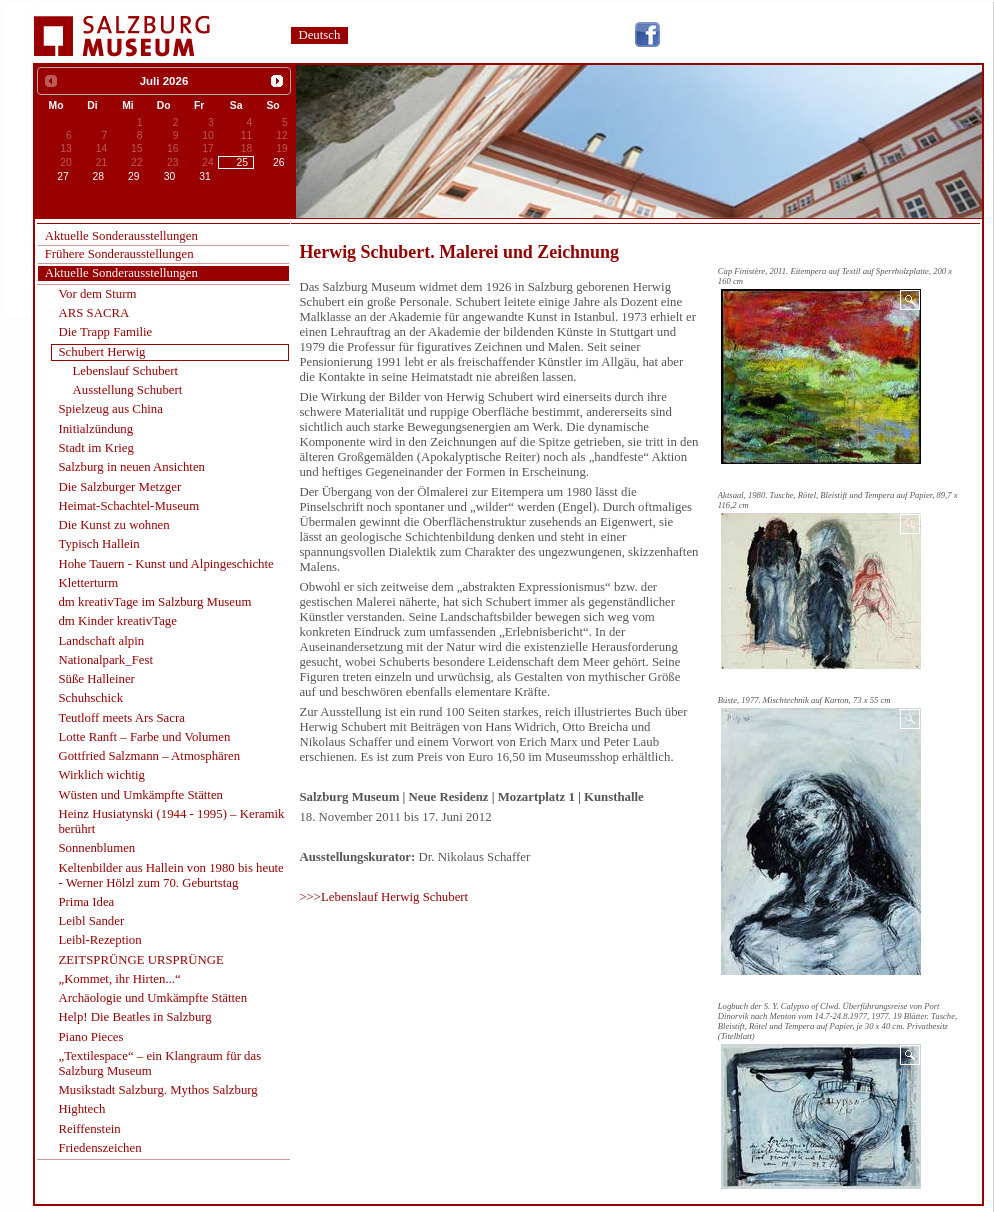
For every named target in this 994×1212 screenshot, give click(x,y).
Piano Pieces (90, 1037)
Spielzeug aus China (110, 409)
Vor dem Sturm (97, 294)
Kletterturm (88, 583)
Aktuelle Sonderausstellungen (121, 236)
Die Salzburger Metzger (119, 487)
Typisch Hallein (98, 544)
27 (63, 176)
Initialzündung (95, 429)
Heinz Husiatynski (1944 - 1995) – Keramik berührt (171, 821)
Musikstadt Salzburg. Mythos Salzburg (157, 1090)
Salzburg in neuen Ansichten (131, 467)
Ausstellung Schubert (128, 390)
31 (205, 176)
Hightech (81, 1109)
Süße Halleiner (96, 679)
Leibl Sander (91, 921)
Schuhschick (90, 698)
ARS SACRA (93, 313)
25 (243, 162)
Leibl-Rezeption (99, 940)
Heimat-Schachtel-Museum (128, 506)
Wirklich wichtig (101, 775)
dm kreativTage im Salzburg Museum (154, 602)
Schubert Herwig (101, 352)
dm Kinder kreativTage (117, 621)
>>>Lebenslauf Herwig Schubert (383, 897)
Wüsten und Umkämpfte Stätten (140, 795)
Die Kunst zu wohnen (113, 525)
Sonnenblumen (96, 848)
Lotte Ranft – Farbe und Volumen (144, 737)
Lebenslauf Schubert (126, 371)
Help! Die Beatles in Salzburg (134, 1017)
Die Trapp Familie (105, 332)
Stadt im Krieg (95, 448)
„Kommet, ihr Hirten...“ (119, 979)
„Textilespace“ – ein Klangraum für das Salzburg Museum (159, 1063)
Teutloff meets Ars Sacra (121, 718)
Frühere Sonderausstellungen (119, 254)
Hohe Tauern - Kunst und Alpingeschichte (165, 564)
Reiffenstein (89, 1129)
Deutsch (319, 35)
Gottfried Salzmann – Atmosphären (149, 756)
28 (99, 176)
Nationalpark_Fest (105, 660)
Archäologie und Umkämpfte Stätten (152, 998)
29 (134, 176)
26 (279, 162)
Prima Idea (86, 902)
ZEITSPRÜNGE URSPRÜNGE (140, 960)
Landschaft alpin (101, 641)
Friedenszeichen (99, 1148)
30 (170, 176)
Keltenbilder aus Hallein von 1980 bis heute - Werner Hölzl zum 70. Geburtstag (170, 875)
